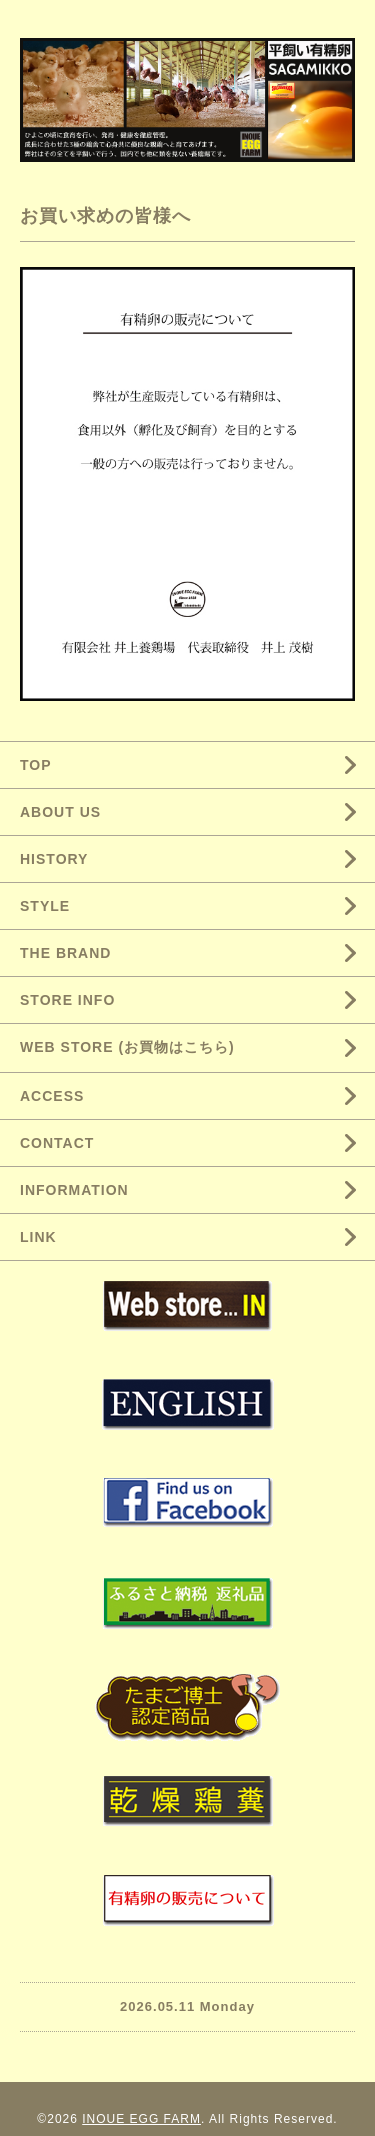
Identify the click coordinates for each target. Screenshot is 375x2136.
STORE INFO (67, 1000)
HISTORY (54, 859)
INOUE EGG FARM (141, 2119)
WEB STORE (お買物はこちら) (127, 1047)
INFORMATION (74, 1190)
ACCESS (52, 1096)
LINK (38, 1237)
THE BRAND (65, 953)
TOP (36, 765)
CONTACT (57, 1143)
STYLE (45, 906)
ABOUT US (60, 812)
